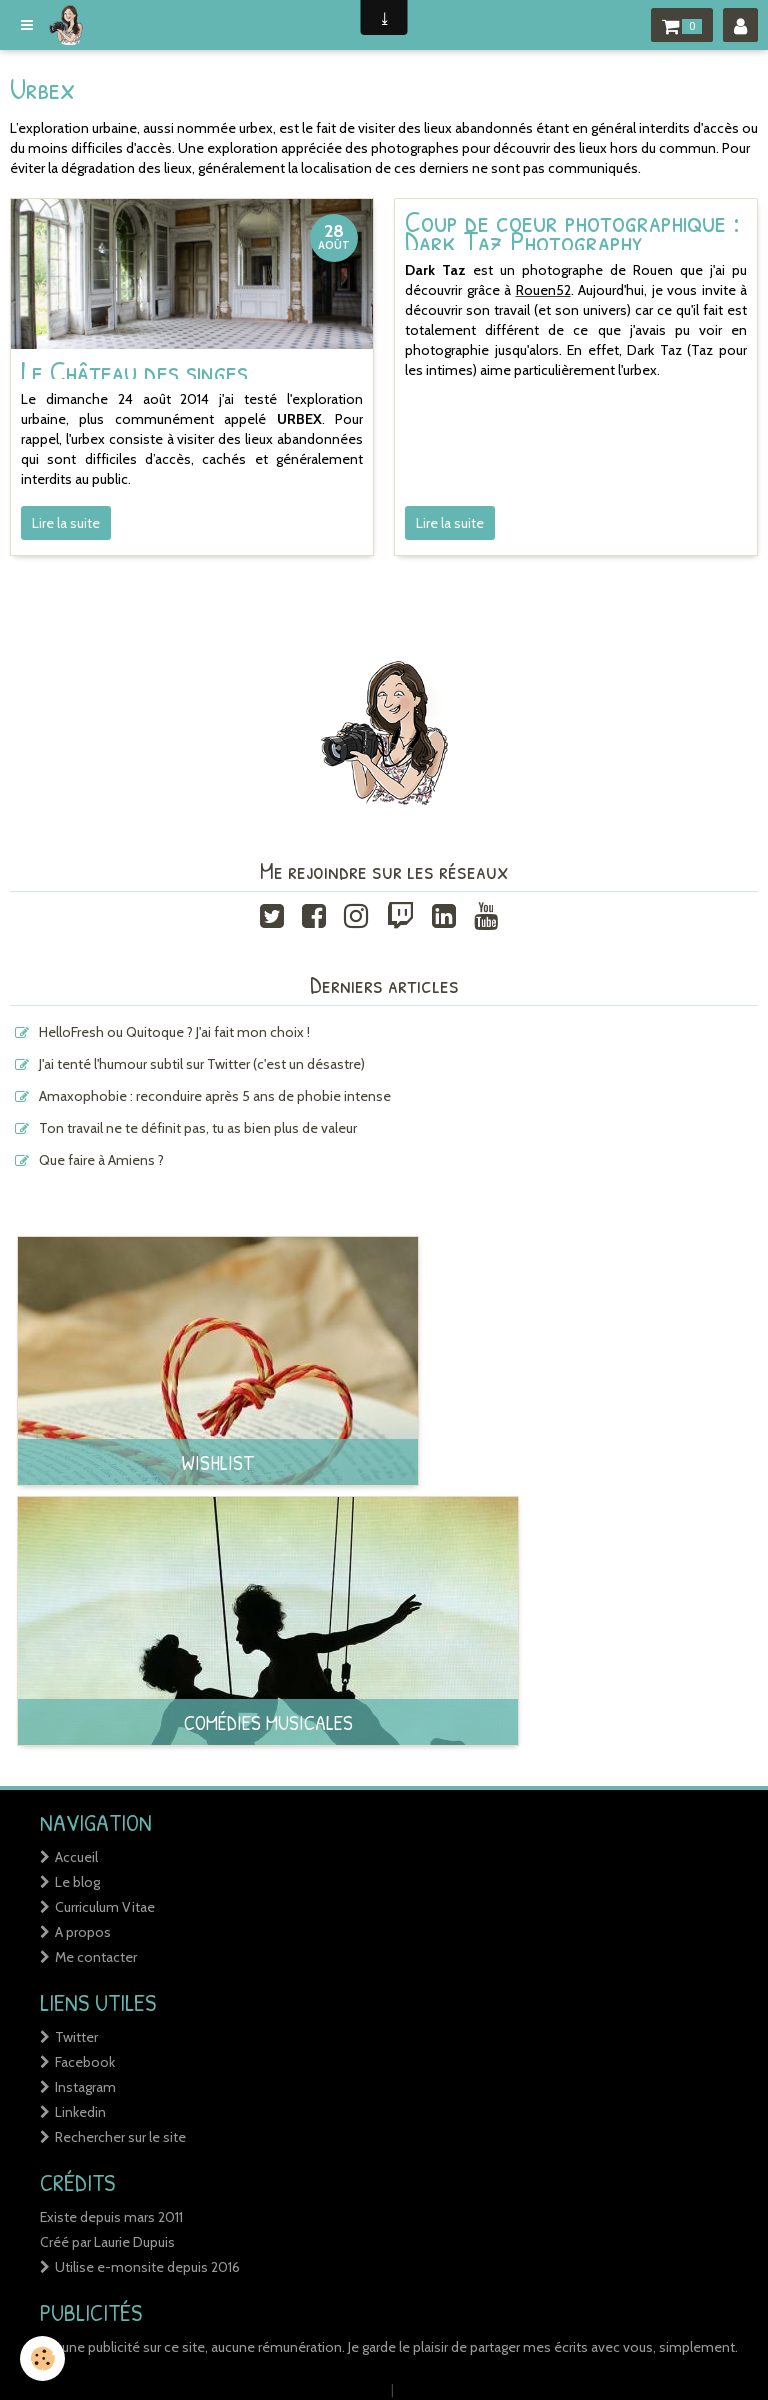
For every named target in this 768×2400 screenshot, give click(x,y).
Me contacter (96, 1957)
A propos (83, 1932)
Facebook (85, 2062)
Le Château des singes (134, 370)
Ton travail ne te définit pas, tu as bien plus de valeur (198, 1128)
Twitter (76, 2037)
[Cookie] (42, 2358)
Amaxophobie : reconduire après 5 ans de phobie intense (215, 1096)
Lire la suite (66, 523)
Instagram (85, 2087)
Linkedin (80, 2112)
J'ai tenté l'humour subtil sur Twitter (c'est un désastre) (202, 1064)
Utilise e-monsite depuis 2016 (147, 2267)
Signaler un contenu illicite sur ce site (511, 2390)
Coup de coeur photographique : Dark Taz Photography (572, 230)
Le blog (77, 1882)
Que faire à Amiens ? (101, 1160)
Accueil (76, 1857)
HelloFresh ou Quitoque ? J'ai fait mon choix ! (174, 1032)
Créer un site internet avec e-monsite (260, 2390)
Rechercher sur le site (120, 2137)
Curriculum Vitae (105, 1907)
